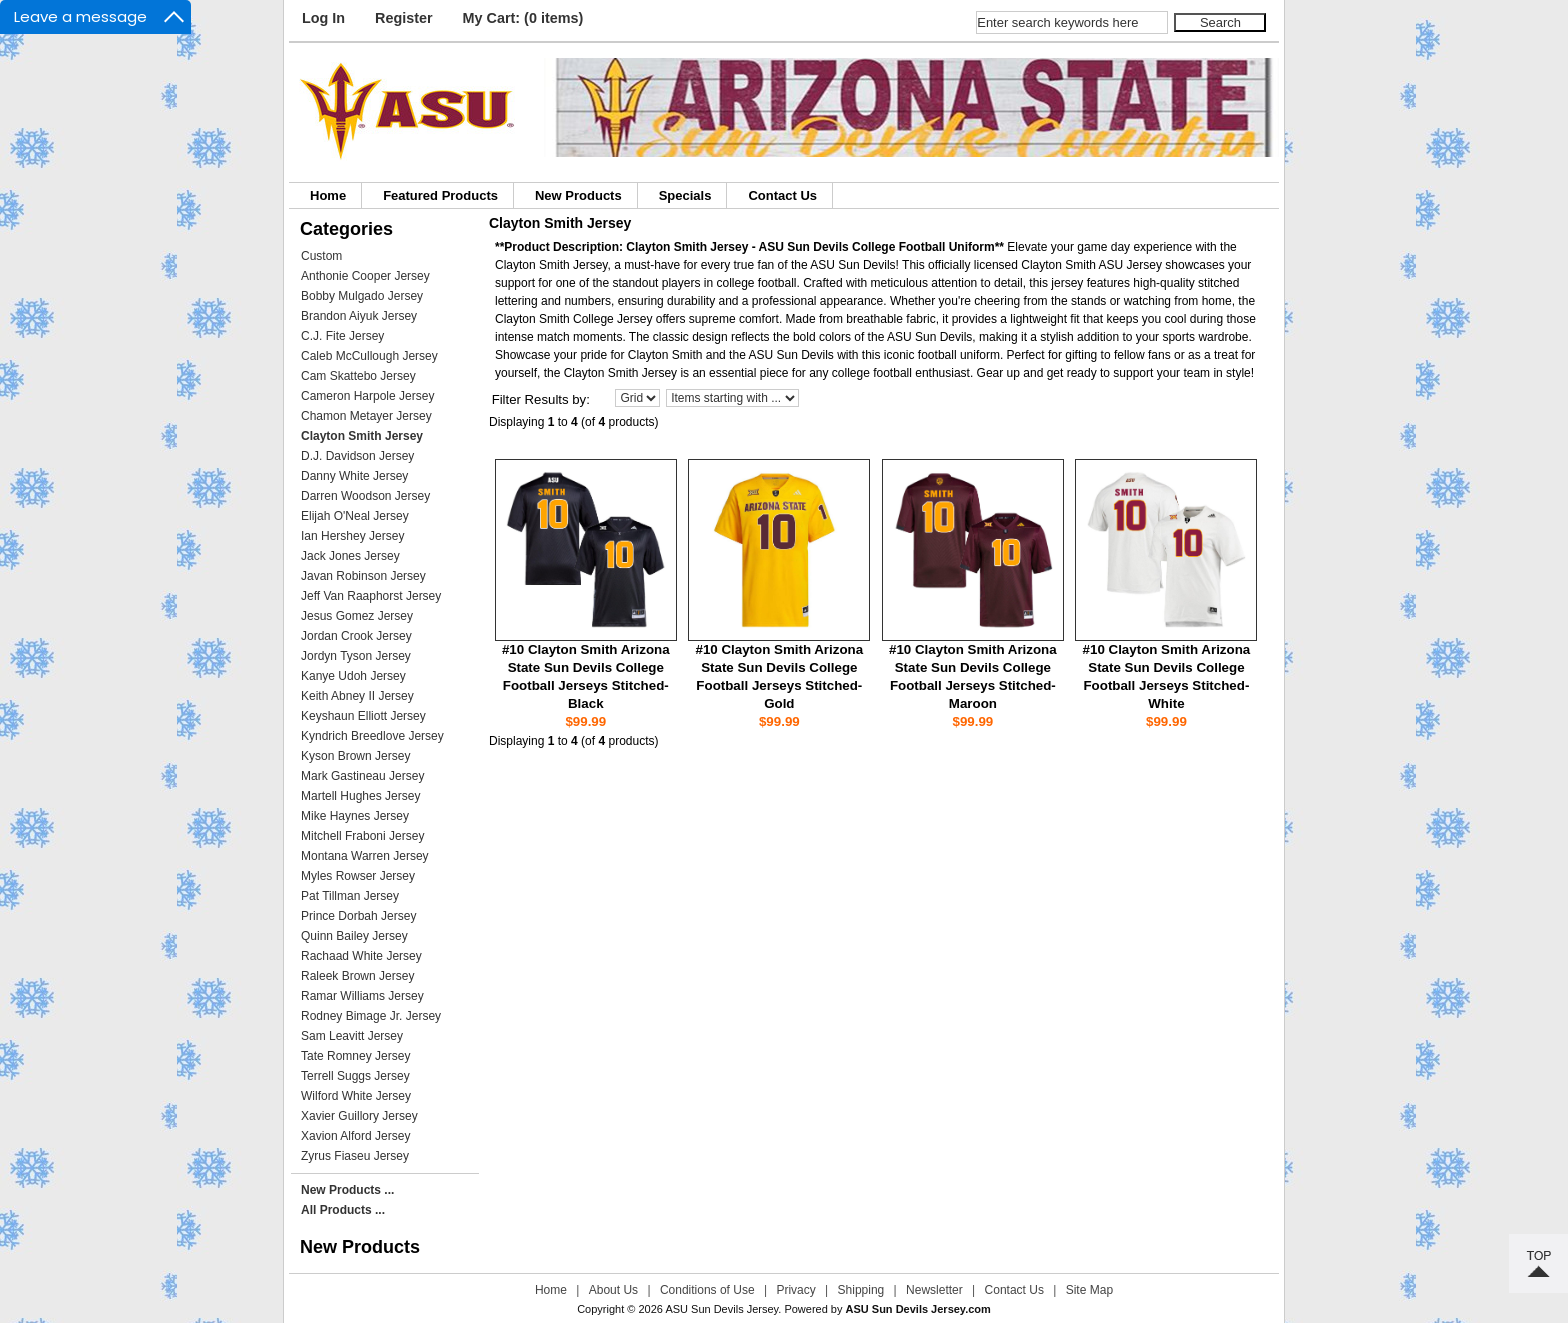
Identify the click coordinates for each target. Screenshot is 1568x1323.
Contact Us (782, 195)
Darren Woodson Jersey (365, 496)
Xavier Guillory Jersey (359, 1116)
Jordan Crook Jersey (356, 636)
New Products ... (347, 1190)
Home (328, 195)
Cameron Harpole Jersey (367, 396)
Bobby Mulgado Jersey (362, 296)
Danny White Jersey (354, 476)
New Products (578, 195)
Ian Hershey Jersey (352, 536)
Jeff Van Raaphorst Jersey (371, 596)
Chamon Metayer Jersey (366, 416)
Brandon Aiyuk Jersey (359, 316)
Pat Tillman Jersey (350, 896)
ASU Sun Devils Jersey (721, 1309)
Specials (685, 195)
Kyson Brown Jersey (355, 756)
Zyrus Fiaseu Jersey (355, 1156)
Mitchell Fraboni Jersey (362, 836)
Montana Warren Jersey (365, 856)
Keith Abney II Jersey (357, 696)
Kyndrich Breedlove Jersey (372, 736)
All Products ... (343, 1210)
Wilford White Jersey (356, 1096)
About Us (613, 1290)
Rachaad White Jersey (361, 956)
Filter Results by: (541, 399)
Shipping (861, 1290)
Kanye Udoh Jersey (353, 676)
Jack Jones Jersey (350, 556)
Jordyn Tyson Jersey (356, 656)
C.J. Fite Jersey (342, 336)
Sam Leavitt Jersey (352, 1036)
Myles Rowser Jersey (358, 876)
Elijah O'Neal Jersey (355, 516)
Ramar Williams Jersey (362, 996)
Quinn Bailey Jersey (354, 936)
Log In (323, 18)
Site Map (1089, 1290)
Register (404, 18)
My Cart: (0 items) (523, 18)
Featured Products (440, 195)
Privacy (795, 1290)
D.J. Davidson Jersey (357, 456)
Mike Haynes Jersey (355, 816)
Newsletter (934, 1290)
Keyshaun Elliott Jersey (363, 716)
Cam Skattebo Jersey (358, 376)
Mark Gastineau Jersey (362, 776)
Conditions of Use (707, 1290)
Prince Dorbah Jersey (358, 916)
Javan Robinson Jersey (363, 576)
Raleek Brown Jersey (357, 976)
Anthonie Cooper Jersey (365, 276)
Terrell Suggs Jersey (355, 1076)
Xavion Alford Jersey (355, 1136)
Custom (321, 256)
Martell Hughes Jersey (360, 796)
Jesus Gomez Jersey (357, 616)
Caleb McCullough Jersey (369, 356)
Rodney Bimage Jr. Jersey (371, 1016)
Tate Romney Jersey (355, 1056)
